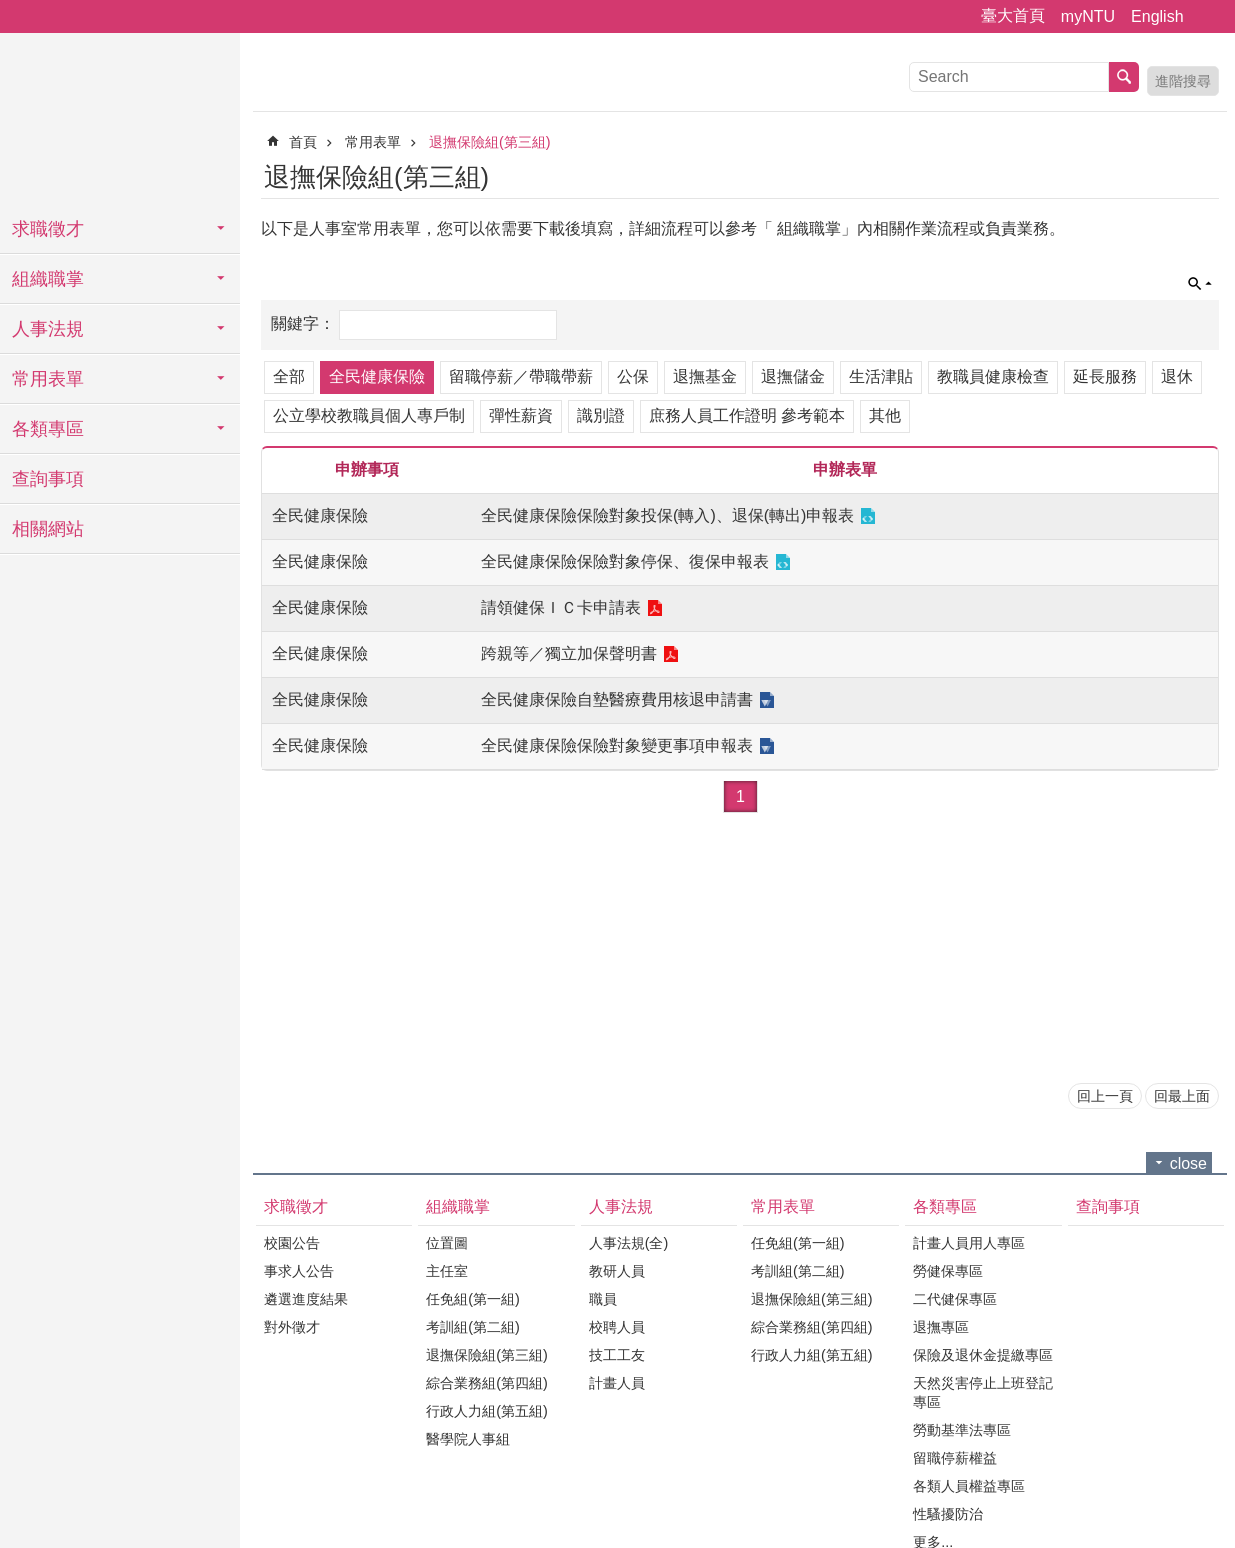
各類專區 (48, 429)
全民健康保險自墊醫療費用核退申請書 (617, 699)
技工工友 (617, 1355)
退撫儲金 (793, 376)
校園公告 (292, 1243)
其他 (885, 415)
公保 (633, 376)
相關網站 (48, 529)
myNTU (1088, 16)
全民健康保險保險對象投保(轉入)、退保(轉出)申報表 (667, 515)
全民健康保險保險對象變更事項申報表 (617, 745)
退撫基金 (705, 376)
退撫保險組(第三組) (490, 142)
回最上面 (1182, 1096)
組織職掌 (48, 279)
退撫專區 (941, 1327)
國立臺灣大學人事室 (120, 120)
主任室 (447, 1271)
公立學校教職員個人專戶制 (369, 415)
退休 (1177, 376)
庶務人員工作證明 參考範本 (747, 415)
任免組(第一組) (473, 1299)
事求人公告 (299, 1271)
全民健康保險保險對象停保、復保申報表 (625, 561)
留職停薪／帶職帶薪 (521, 376)
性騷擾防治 (948, 1514)
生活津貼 (881, 376)
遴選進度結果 (306, 1299)
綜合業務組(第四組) (487, 1383)
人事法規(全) (629, 1243)
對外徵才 (292, 1327)
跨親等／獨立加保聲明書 (569, 653)
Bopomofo (1207, 174)
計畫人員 (617, 1383)
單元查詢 (1200, 284)
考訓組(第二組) (473, 1327)
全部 (289, 376)
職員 (603, 1299)
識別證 (601, 415)
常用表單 (48, 379)
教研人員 (617, 1271)
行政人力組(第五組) (487, 1411)
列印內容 (1180, 174)
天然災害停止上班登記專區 (983, 1392)
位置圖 (447, 1243)
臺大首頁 (1013, 15)
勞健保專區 (948, 1271)
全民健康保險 (377, 376)
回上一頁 (1105, 1096)
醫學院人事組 (468, 1439)
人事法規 (48, 329)
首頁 (303, 142)
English (1157, 16)
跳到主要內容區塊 (10, 10)
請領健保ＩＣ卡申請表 (561, 607)
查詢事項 (48, 479)
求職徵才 (48, 229)
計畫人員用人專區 (969, 1243)
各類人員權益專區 (969, 1486)
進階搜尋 (1183, 81)
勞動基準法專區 (962, 1430)
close (1188, 1163)
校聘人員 (617, 1327)
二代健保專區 (955, 1299)
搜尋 (1124, 77)
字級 (1208, 17)
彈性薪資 (521, 415)
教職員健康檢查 (993, 376)
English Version (1152, 174)
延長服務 (1105, 376)
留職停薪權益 (955, 1458)
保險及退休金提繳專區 (983, 1355)
